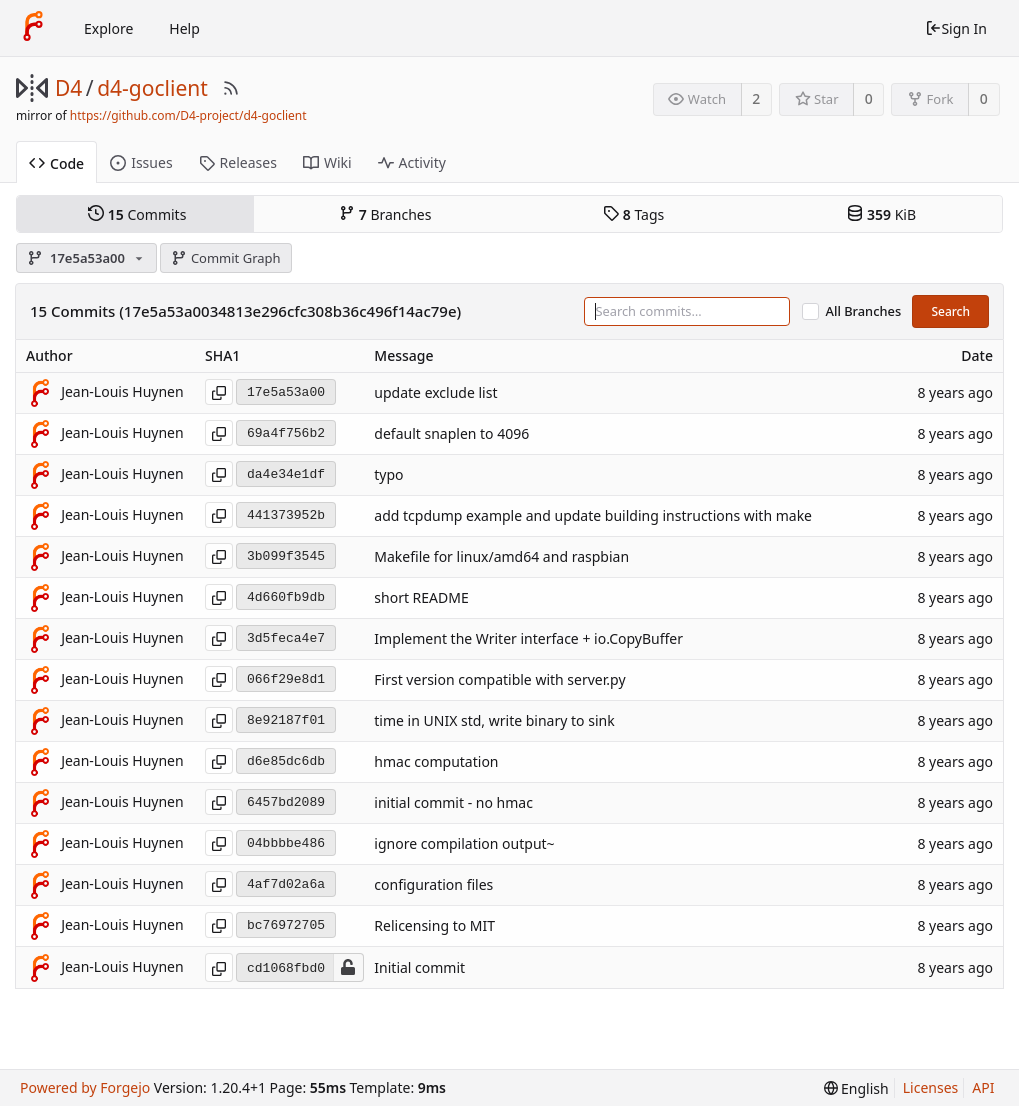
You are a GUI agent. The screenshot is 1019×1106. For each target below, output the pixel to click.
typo (388, 475)
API (983, 1087)
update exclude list (435, 393)
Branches (385, 214)
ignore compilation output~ (464, 844)
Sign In (956, 28)
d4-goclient (152, 88)
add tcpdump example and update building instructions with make (593, 516)
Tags (633, 214)
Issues (141, 162)
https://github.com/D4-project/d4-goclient (188, 115)
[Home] (33, 28)
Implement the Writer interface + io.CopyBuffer (528, 639)
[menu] (856, 1088)
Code (56, 163)
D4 (68, 88)
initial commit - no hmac (453, 803)
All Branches (864, 311)
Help (184, 28)
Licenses (931, 1087)
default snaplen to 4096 (451, 434)
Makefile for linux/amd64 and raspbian (501, 557)
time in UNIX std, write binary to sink (494, 721)
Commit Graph (225, 258)
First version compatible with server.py (499, 680)
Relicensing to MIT (434, 926)
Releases (238, 162)
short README (421, 598)
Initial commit (419, 967)
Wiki (327, 162)
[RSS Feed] (231, 88)
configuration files (433, 885)
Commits (137, 214)
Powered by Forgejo (85, 1087)
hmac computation (436, 762)
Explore (108, 28)
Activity (412, 162)
